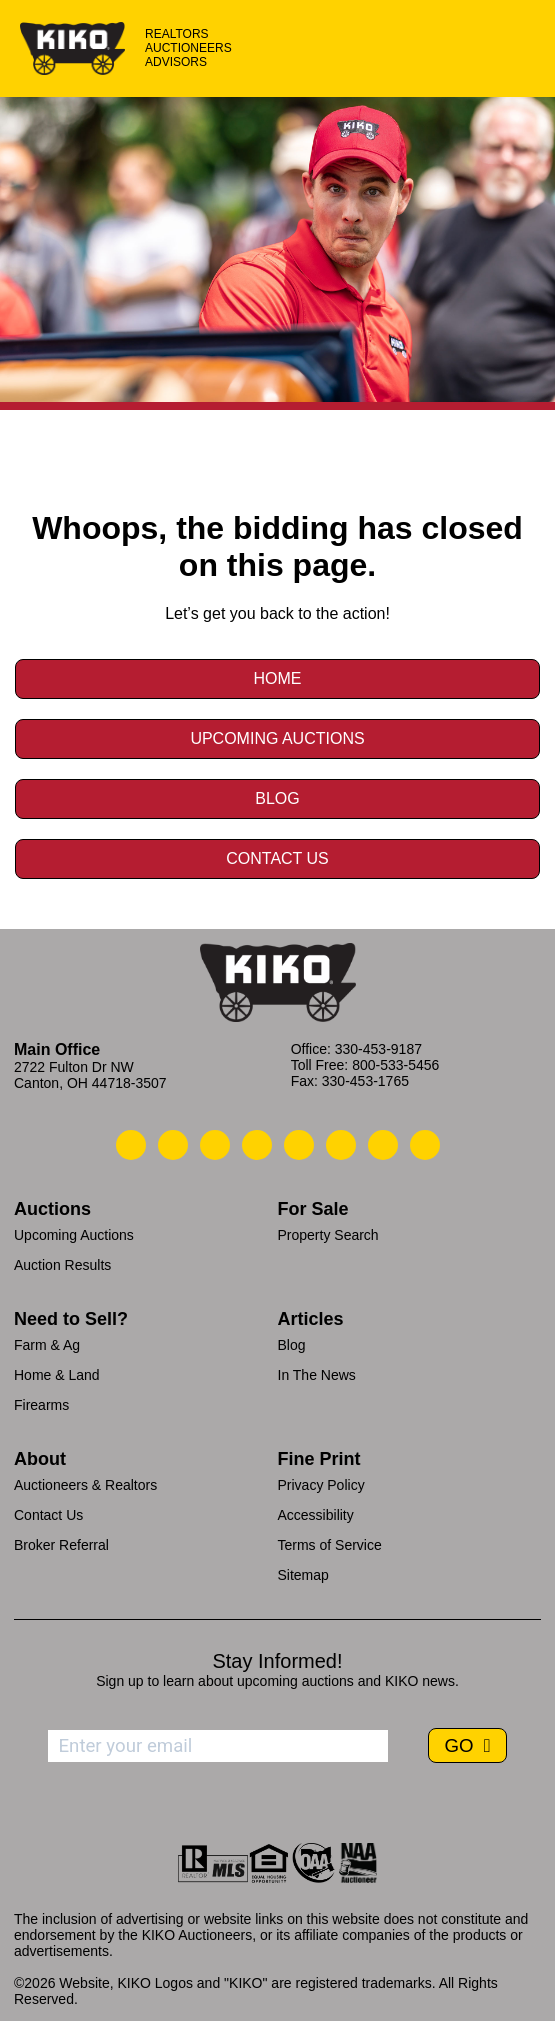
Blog (277, 798)
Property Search (328, 1235)
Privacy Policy (321, 1485)
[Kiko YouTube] (383, 1145)
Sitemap (303, 1575)
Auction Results (62, 1265)
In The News (317, 1375)
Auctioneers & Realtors (85, 1485)
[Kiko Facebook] (257, 1145)
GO (461, 1745)
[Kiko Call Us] (131, 1145)
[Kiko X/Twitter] (341, 1145)
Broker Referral (61, 1545)
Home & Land (57, 1375)
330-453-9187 (378, 1049)
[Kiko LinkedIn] (299, 1145)
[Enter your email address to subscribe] (218, 1746)
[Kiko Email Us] (173, 1145)
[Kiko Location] (215, 1145)
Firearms (41, 1405)
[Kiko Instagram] (425, 1145)
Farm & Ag (47, 1345)
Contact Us (277, 858)
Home (278, 678)
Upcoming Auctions (277, 738)
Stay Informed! (277, 1661)
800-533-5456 (395, 1065)
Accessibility (316, 1515)
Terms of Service (330, 1545)
